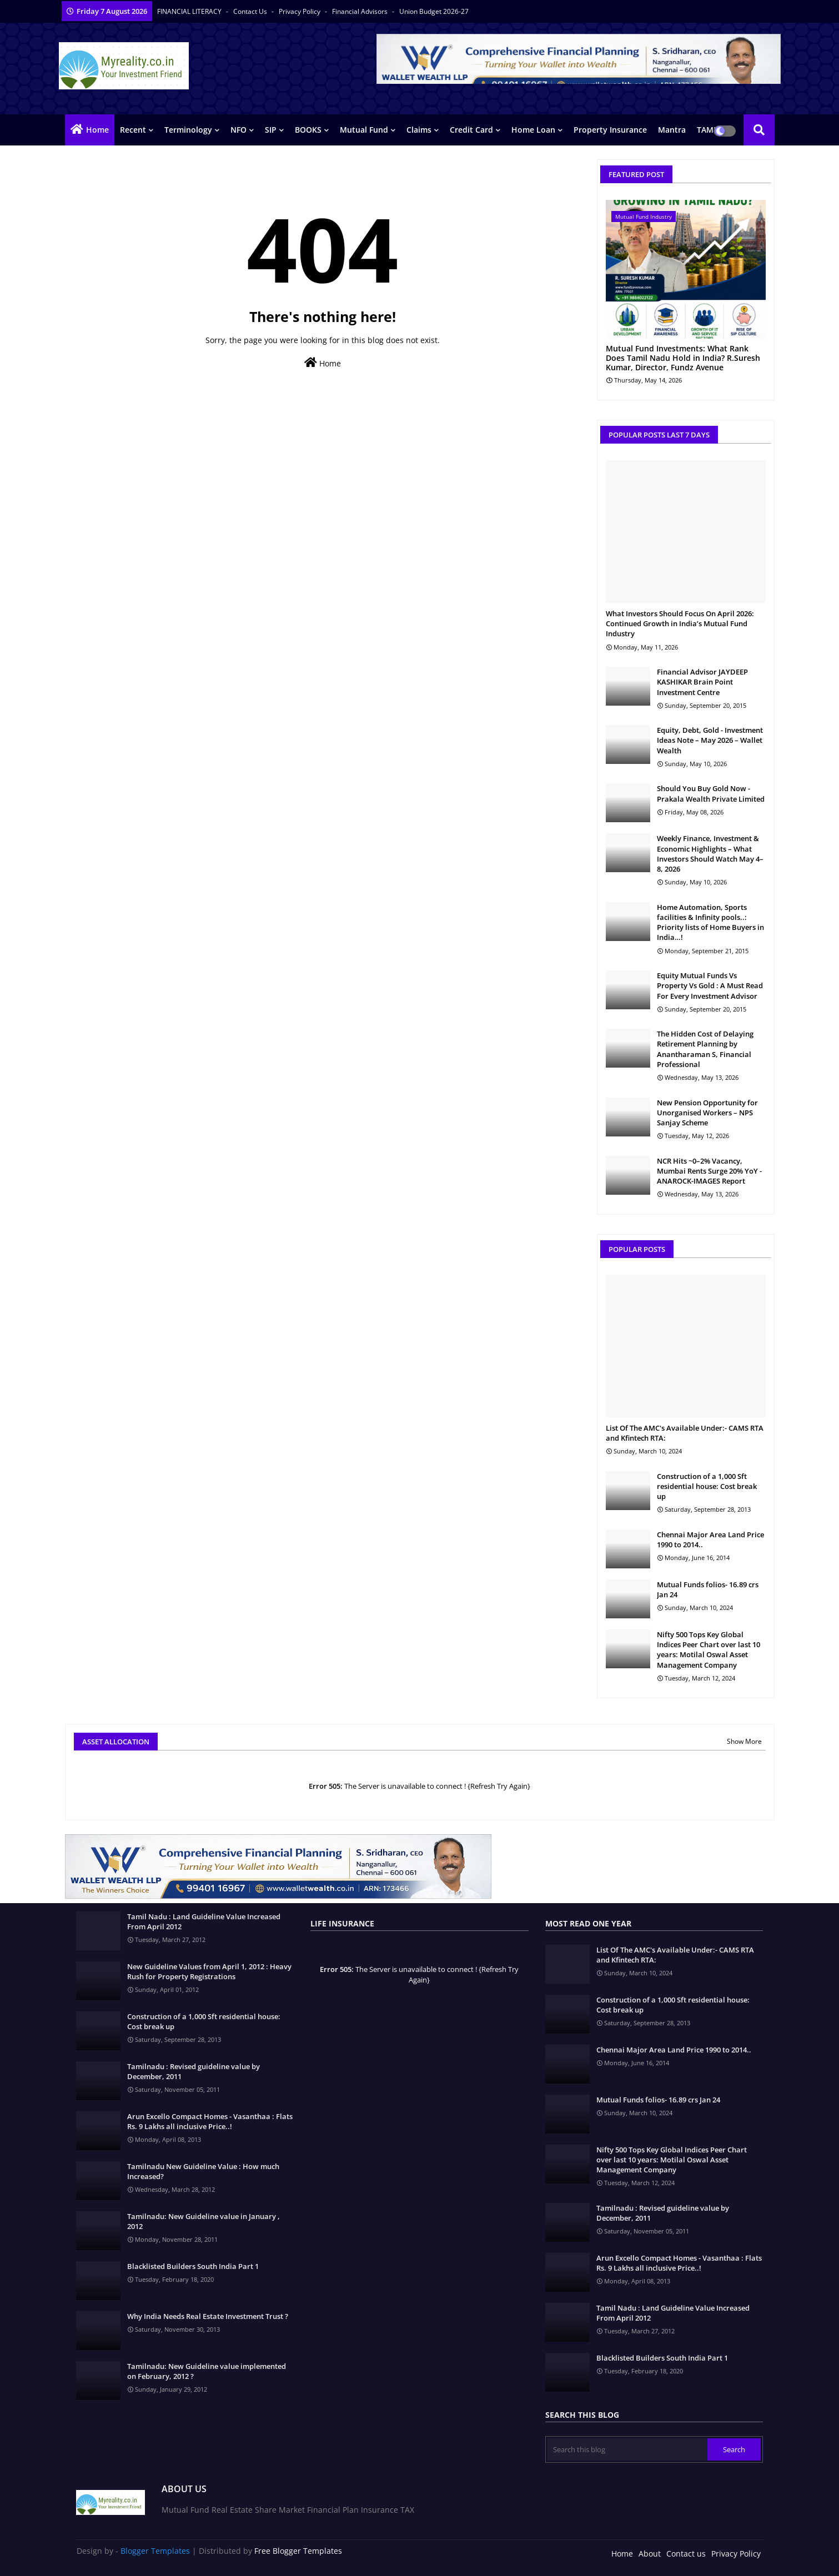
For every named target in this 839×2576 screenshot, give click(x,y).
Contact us (251, 11)
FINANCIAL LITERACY (190, 11)
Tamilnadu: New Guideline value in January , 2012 (203, 2221)
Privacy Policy (300, 11)
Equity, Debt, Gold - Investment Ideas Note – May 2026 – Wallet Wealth (710, 740)
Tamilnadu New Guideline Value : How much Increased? (203, 2171)
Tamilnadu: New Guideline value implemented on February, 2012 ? (206, 2371)
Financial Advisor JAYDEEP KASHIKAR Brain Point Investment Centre (702, 682)
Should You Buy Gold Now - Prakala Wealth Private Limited (711, 793)
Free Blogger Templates (298, 2550)
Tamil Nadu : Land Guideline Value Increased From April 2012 (203, 1921)
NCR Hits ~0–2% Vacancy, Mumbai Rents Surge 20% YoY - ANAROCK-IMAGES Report (709, 1171)
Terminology (188, 129)
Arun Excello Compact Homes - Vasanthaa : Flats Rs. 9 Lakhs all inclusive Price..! (210, 2121)
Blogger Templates (155, 2550)
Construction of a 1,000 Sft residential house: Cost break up (707, 1486)
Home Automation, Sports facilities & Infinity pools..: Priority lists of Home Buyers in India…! (710, 922)
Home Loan (533, 129)
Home (97, 129)
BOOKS (308, 129)
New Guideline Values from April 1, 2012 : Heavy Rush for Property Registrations (209, 1971)
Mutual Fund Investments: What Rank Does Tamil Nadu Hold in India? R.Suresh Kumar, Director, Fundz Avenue (683, 358)
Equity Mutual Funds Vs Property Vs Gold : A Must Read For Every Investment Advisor (710, 985)
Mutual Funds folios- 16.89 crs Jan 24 (707, 1589)
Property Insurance (610, 129)
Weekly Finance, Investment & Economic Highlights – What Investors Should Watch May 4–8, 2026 (710, 853)
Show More (744, 1741)
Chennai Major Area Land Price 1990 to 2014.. (710, 1539)
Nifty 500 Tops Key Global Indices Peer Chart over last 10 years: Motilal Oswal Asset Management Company (708, 1649)
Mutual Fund (364, 129)
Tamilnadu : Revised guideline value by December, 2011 (193, 2071)
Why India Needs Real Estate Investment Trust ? (207, 2316)
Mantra (672, 129)
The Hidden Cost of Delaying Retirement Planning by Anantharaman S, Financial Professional (705, 1049)
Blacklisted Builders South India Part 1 (193, 2266)
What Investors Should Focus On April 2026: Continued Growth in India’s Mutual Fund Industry (680, 623)
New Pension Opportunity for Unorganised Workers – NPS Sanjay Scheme (707, 1113)
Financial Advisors (360, 11)
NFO (238, 129)
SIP (271, 129)
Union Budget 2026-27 (434, 11)
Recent (133, 129)
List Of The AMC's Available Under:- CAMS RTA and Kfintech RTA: (684, 1433)
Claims (418, 129)
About (650, 2553)
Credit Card (471, 129)
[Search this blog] (627, 2449)
